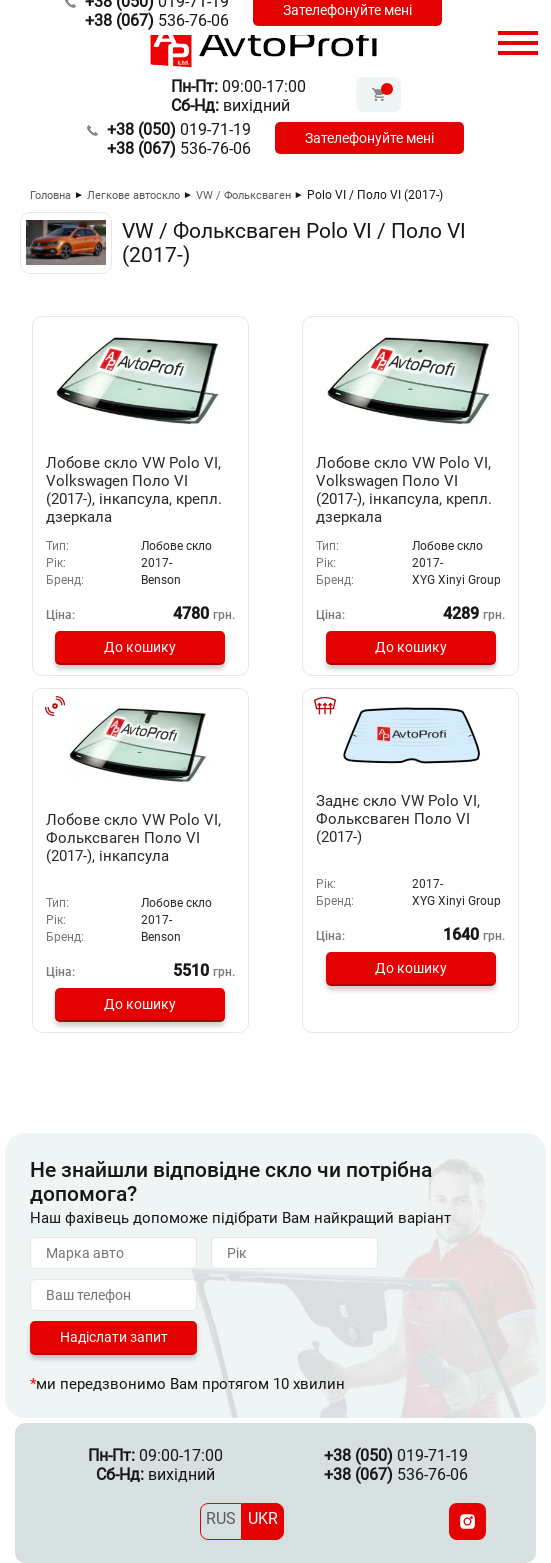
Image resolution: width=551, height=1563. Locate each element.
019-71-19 (179, 129)
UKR (263, 1518)
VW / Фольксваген (243, 195)
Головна (50, 195)
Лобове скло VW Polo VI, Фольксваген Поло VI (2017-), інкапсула (133, 838)
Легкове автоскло (133, 195)
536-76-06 (157, 20)
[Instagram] (467, 1521)
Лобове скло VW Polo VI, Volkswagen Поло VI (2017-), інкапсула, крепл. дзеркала (134, 490)
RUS (221, 1518)
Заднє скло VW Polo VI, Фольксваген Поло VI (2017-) (398, 819)
